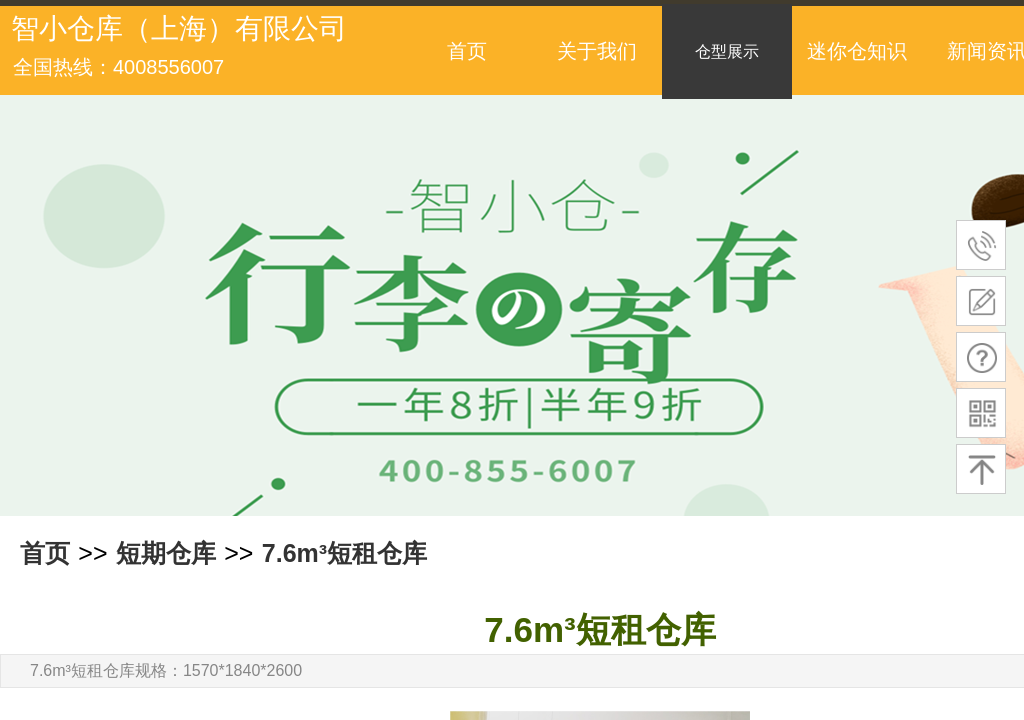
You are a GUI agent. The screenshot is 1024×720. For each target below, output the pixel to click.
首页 (45, 553)
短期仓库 (166, 553)
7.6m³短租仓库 (344, 553)
